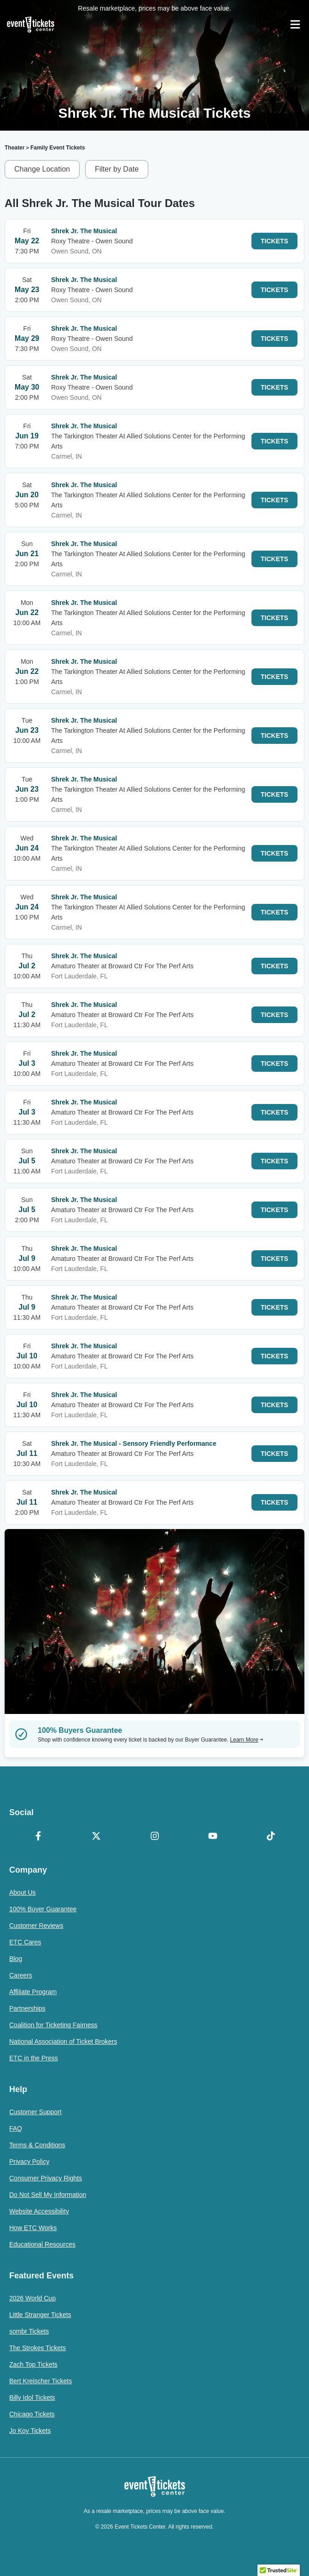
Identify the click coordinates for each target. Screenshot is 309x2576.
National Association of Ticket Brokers (63, 2041)
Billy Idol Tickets (32, 2397)
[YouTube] (213, 1837)
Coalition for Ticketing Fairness (53, 2025)
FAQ (15, 2128)
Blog (15, 1958)
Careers (20, 1975)
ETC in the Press (33, 2058)
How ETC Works (33, 2227)
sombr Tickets (29, 2331)
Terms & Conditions (37, 2145)
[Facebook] (38, 1837)
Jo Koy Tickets (30, 2430)
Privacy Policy (29, 2161)
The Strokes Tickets (37, 2348)
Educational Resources (42, 2244)
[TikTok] (271, 1837)
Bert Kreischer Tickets (40, 2381)
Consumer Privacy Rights (45, 2178)
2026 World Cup (32, 2298)
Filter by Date (117, 169)
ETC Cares (25, 1942)
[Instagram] (154, 1837)
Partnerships (27, 2008)
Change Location (42, 169)
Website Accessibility (39, 2211)
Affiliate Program (33, 1991)
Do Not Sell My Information (47, 2194)
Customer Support (35, 2112)
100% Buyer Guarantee (42, 1909)
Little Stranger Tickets (40, 2314)
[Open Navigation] (295, 24)
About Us (22, 1892)
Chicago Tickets (32, 2414)
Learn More (246, 1739)
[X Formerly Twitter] (96, 1837)
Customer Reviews (36, 1925)
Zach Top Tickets (33, 2364)
